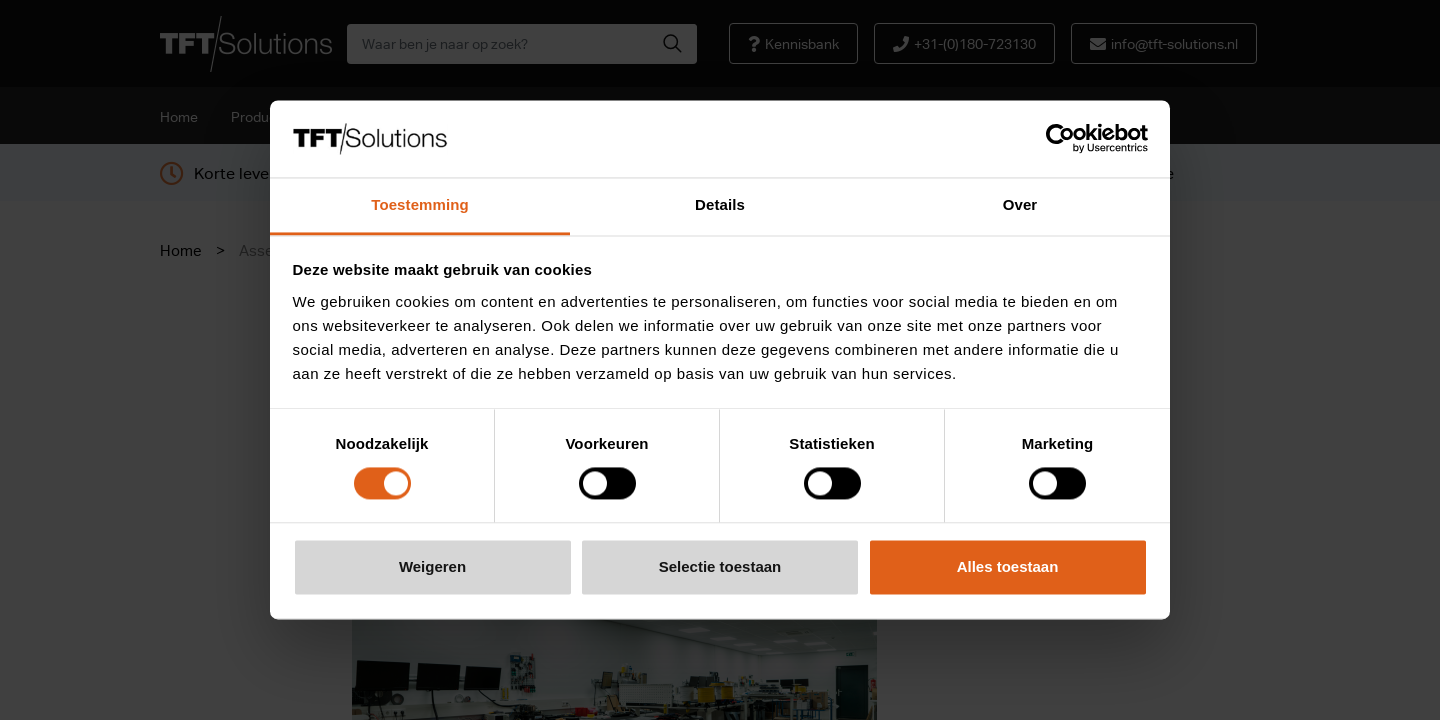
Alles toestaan (1008, 566)
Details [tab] (720, 204)
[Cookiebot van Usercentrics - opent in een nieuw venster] (1060, 139)
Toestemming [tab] (420, 204)
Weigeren (432, 566)
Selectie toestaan (720, 566)
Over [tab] (1020, 204)
